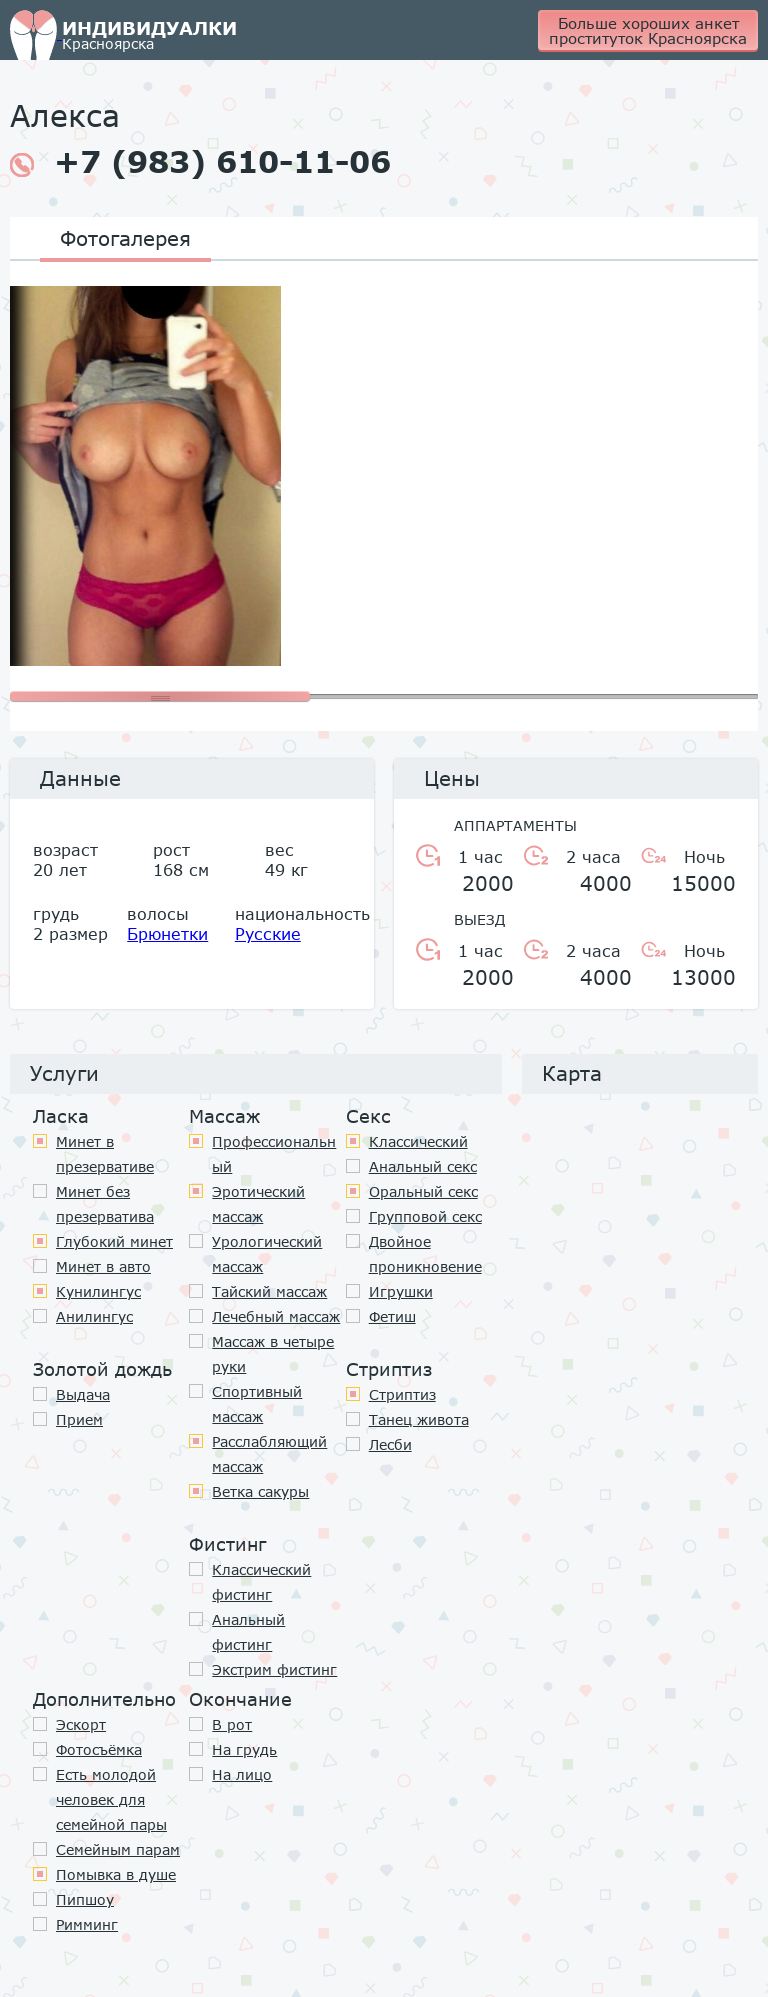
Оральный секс (423, 1191)
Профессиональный (274, 1154)
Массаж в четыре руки (273, 1354)
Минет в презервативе (105, 1154)
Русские (268, 933)
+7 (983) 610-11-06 (200, 162)
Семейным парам (118, 1849)
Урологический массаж (267, 1254)
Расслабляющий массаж (269, 1454)
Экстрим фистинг (274, 1669)
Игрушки (401, 1291)
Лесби (390, 1444)
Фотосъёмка (99, 1749)
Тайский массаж (269, 1291)
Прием (79, 1419)
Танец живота (419, 1419)
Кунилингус (98, 1291)
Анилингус (94, 1316)
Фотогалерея (125, 238)
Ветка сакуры (260, 1491)
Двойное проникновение (425, 1254)
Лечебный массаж (276, 1316)
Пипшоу (85, 1899)
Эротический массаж (258, 1204)
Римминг (87, 1924)
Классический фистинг (261, 1582)
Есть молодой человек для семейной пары (111, 1799)
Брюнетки (167, 933)
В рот (232, 1724)
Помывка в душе (116, 1874)
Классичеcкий (418, 1141)
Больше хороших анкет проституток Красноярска (648, 30)
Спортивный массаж (257, 1404)
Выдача (83, 1394)
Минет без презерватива (105, 1204)
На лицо (242, 1774)
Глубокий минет (114, 1241)
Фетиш (392, 1316)
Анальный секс (423, 1166)
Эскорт (81, 1724)
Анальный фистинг (248, 1632)
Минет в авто (103, 1266)
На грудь (244, 1749)
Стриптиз (402, 1394)
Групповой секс (425, 1216)
